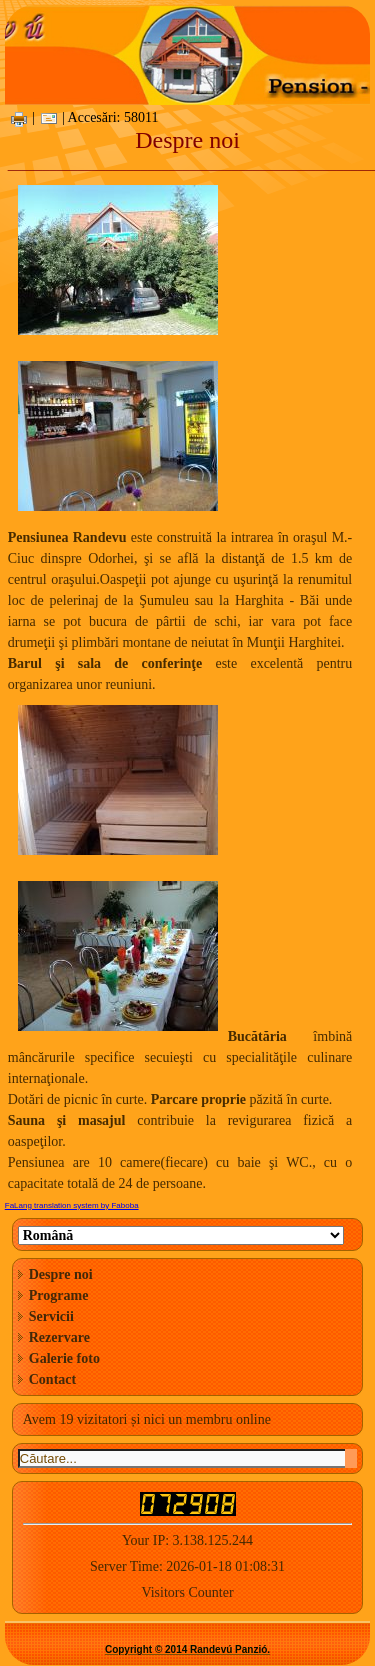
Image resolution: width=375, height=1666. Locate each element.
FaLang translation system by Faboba (72, 1205)
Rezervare (59, 1337)
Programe (59, 1295)
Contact (52, 1379)
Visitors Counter (187, 1592)
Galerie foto (64, 1358)
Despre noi (61, 1274)
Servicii (51, 1316)
